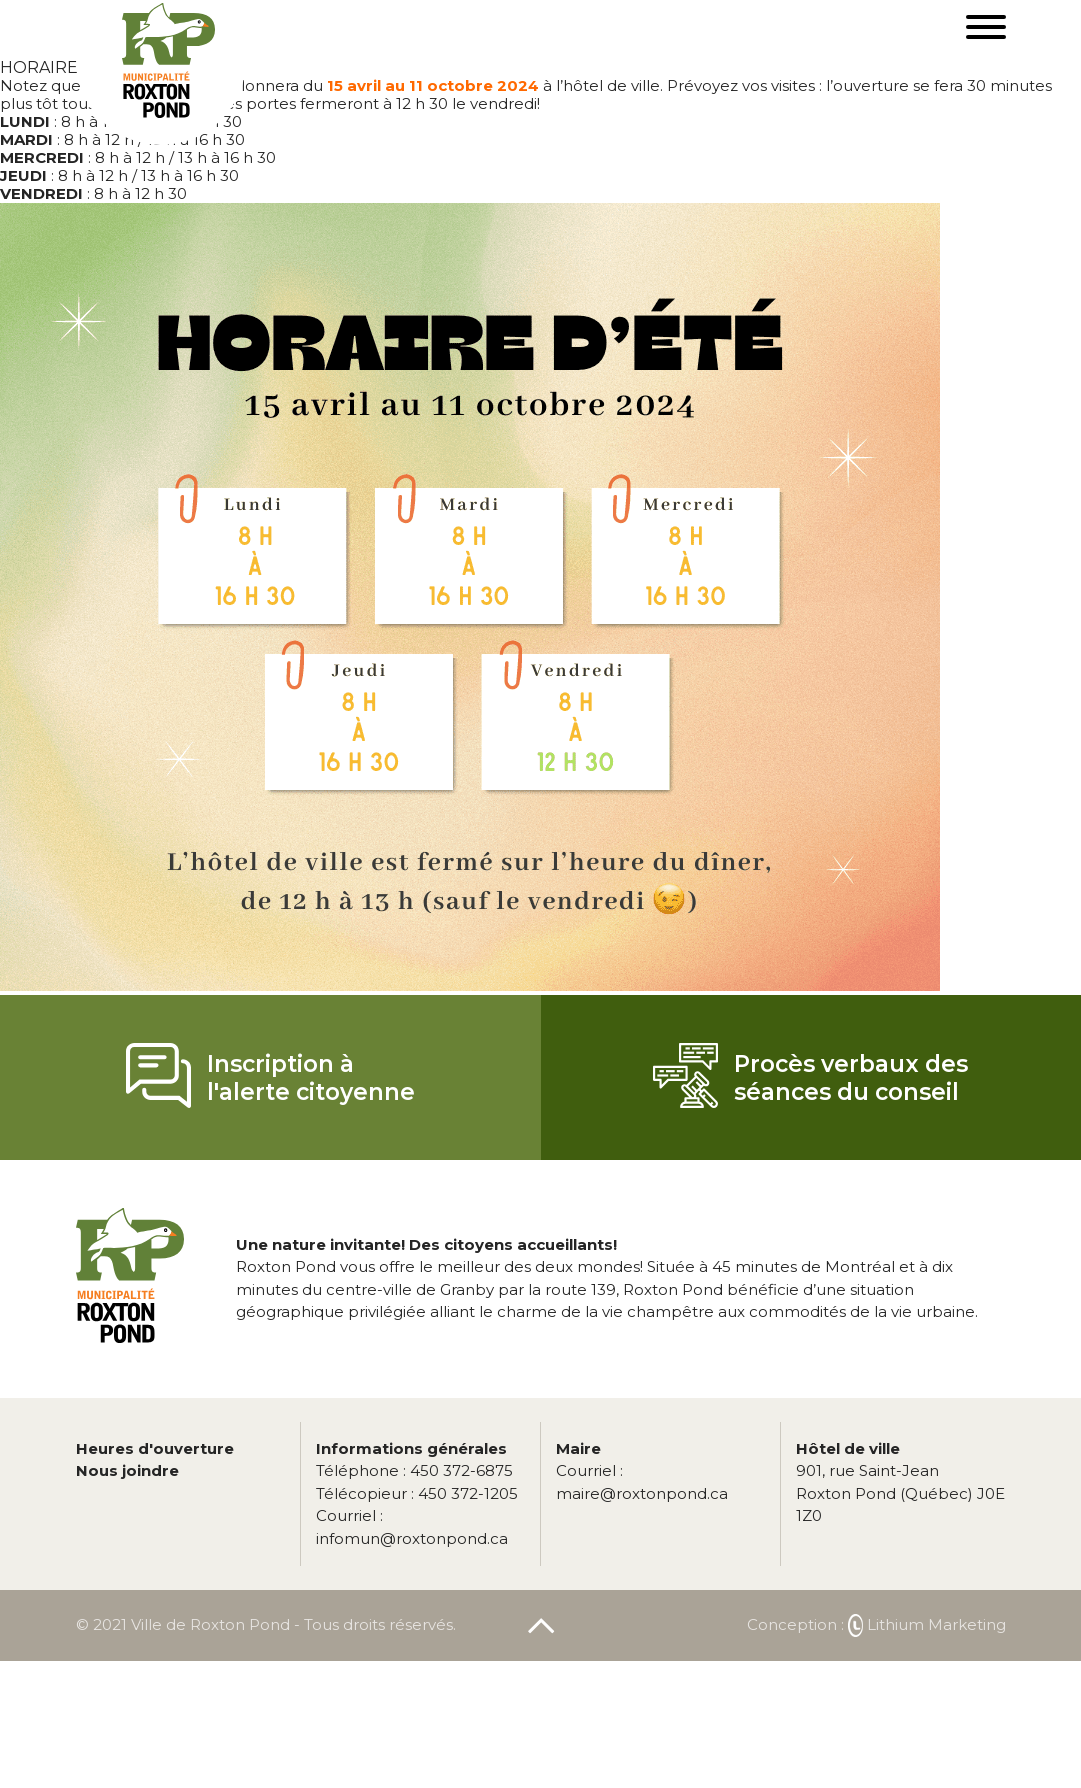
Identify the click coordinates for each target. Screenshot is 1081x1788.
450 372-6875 (414, 1470)
